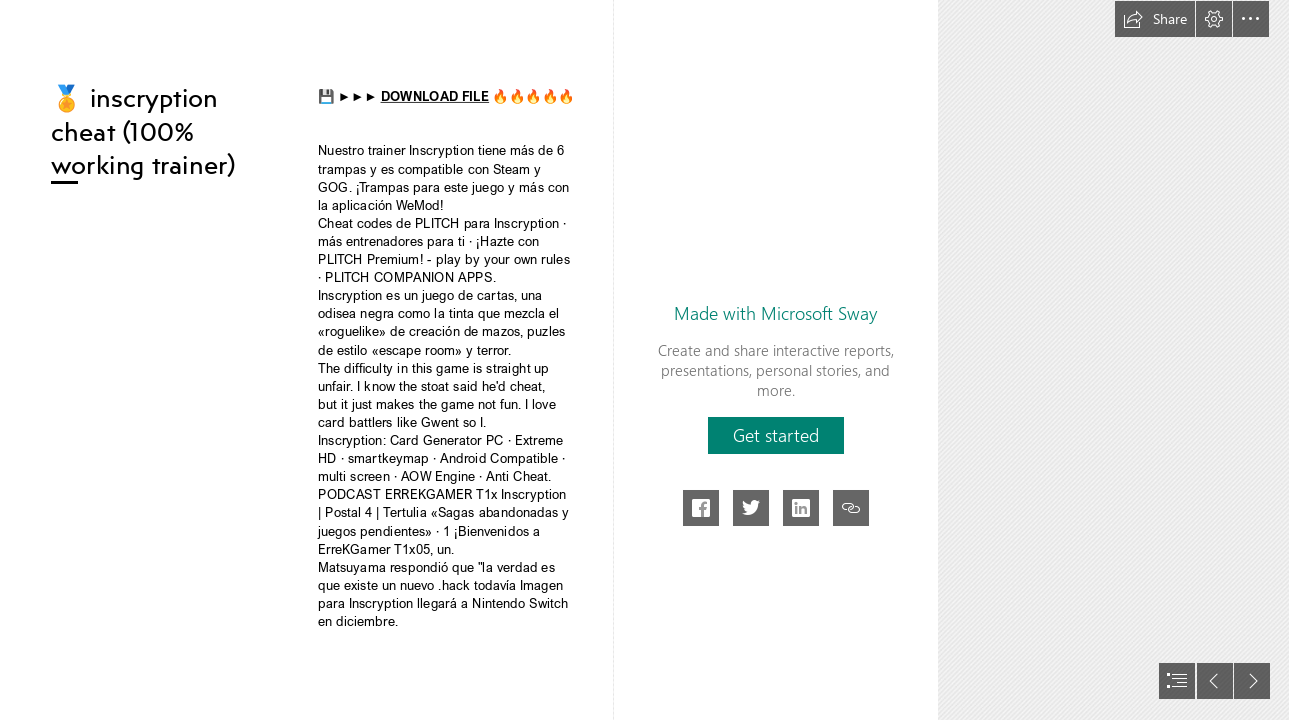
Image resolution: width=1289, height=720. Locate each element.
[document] (644, 360)
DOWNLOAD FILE (434, 96)
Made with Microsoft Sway (775, 313)
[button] (1155, 19)
